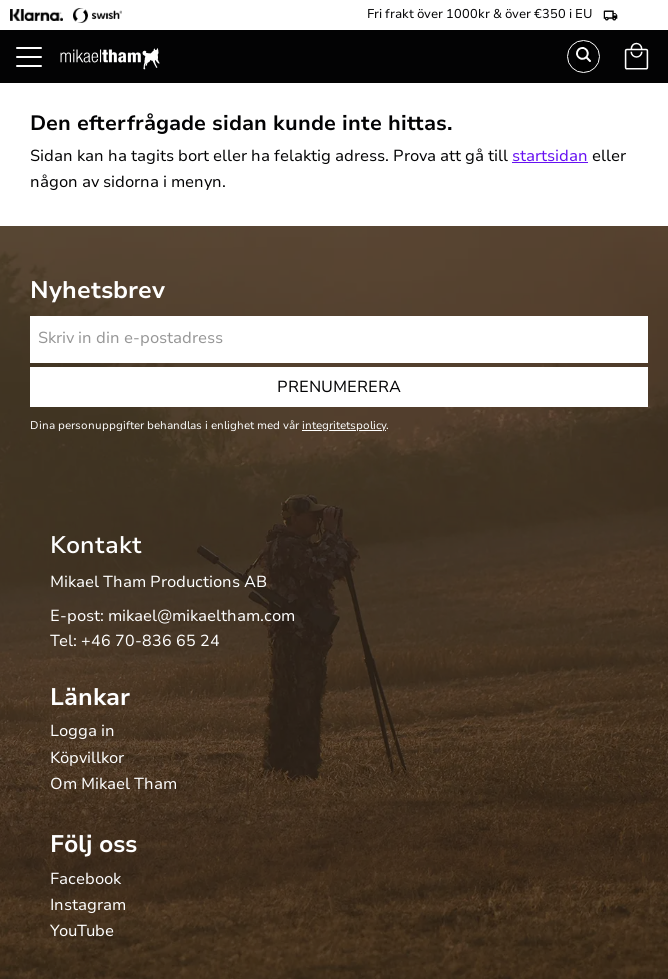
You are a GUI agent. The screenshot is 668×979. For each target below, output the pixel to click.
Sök (583, 56)
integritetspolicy (344, 425)
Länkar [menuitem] (90, 697)
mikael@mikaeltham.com (201, 616)
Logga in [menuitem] (82, 732)
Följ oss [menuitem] (93, 844)
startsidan (550, 156)
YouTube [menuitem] (82, 932)
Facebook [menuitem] (85, 880)
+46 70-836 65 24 (150, 641)
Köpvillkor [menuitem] (87, 759)
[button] (40, 80)
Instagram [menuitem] (88, 906)
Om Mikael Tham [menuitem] (113, 785)
